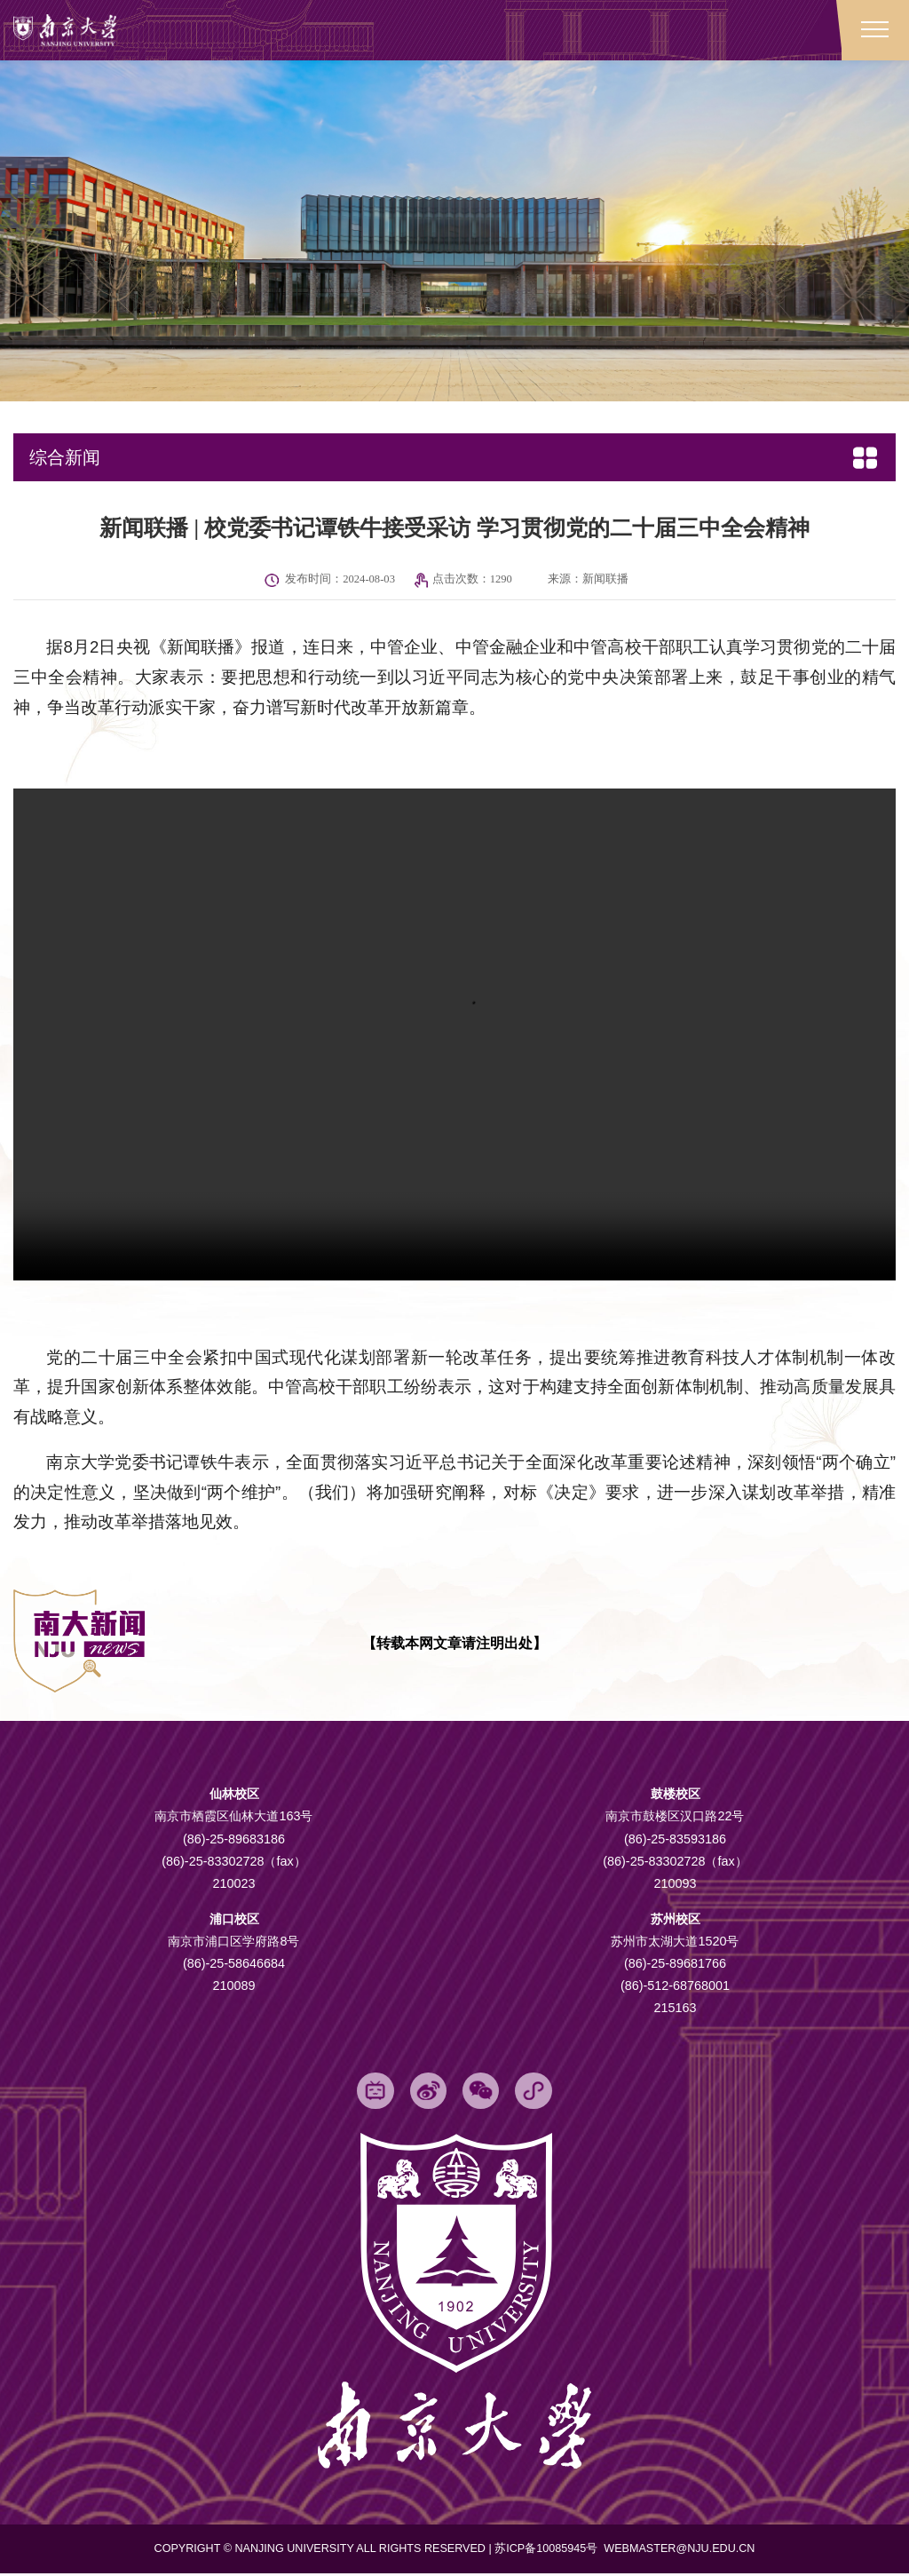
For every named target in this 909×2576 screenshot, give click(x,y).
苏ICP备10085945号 (547, 2551)
